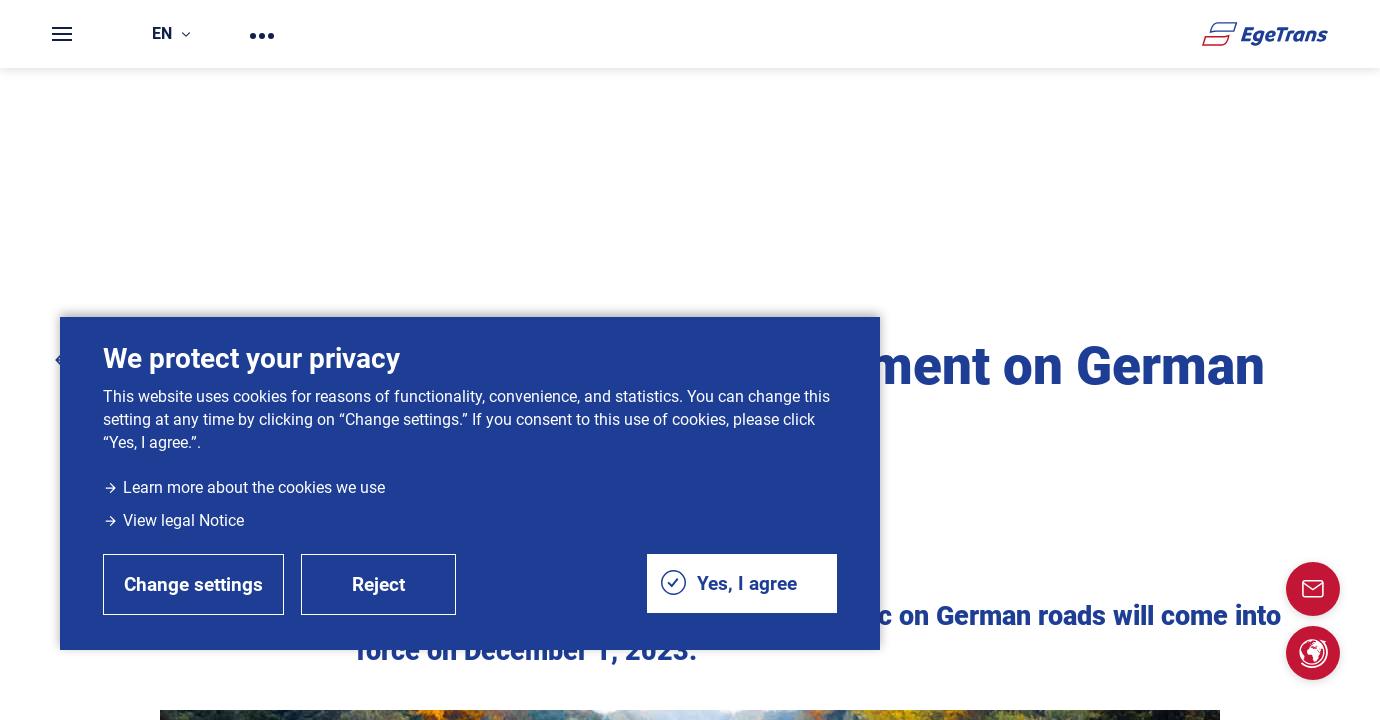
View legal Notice (173, 520)
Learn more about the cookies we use (244, 487)
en (171, 33)
